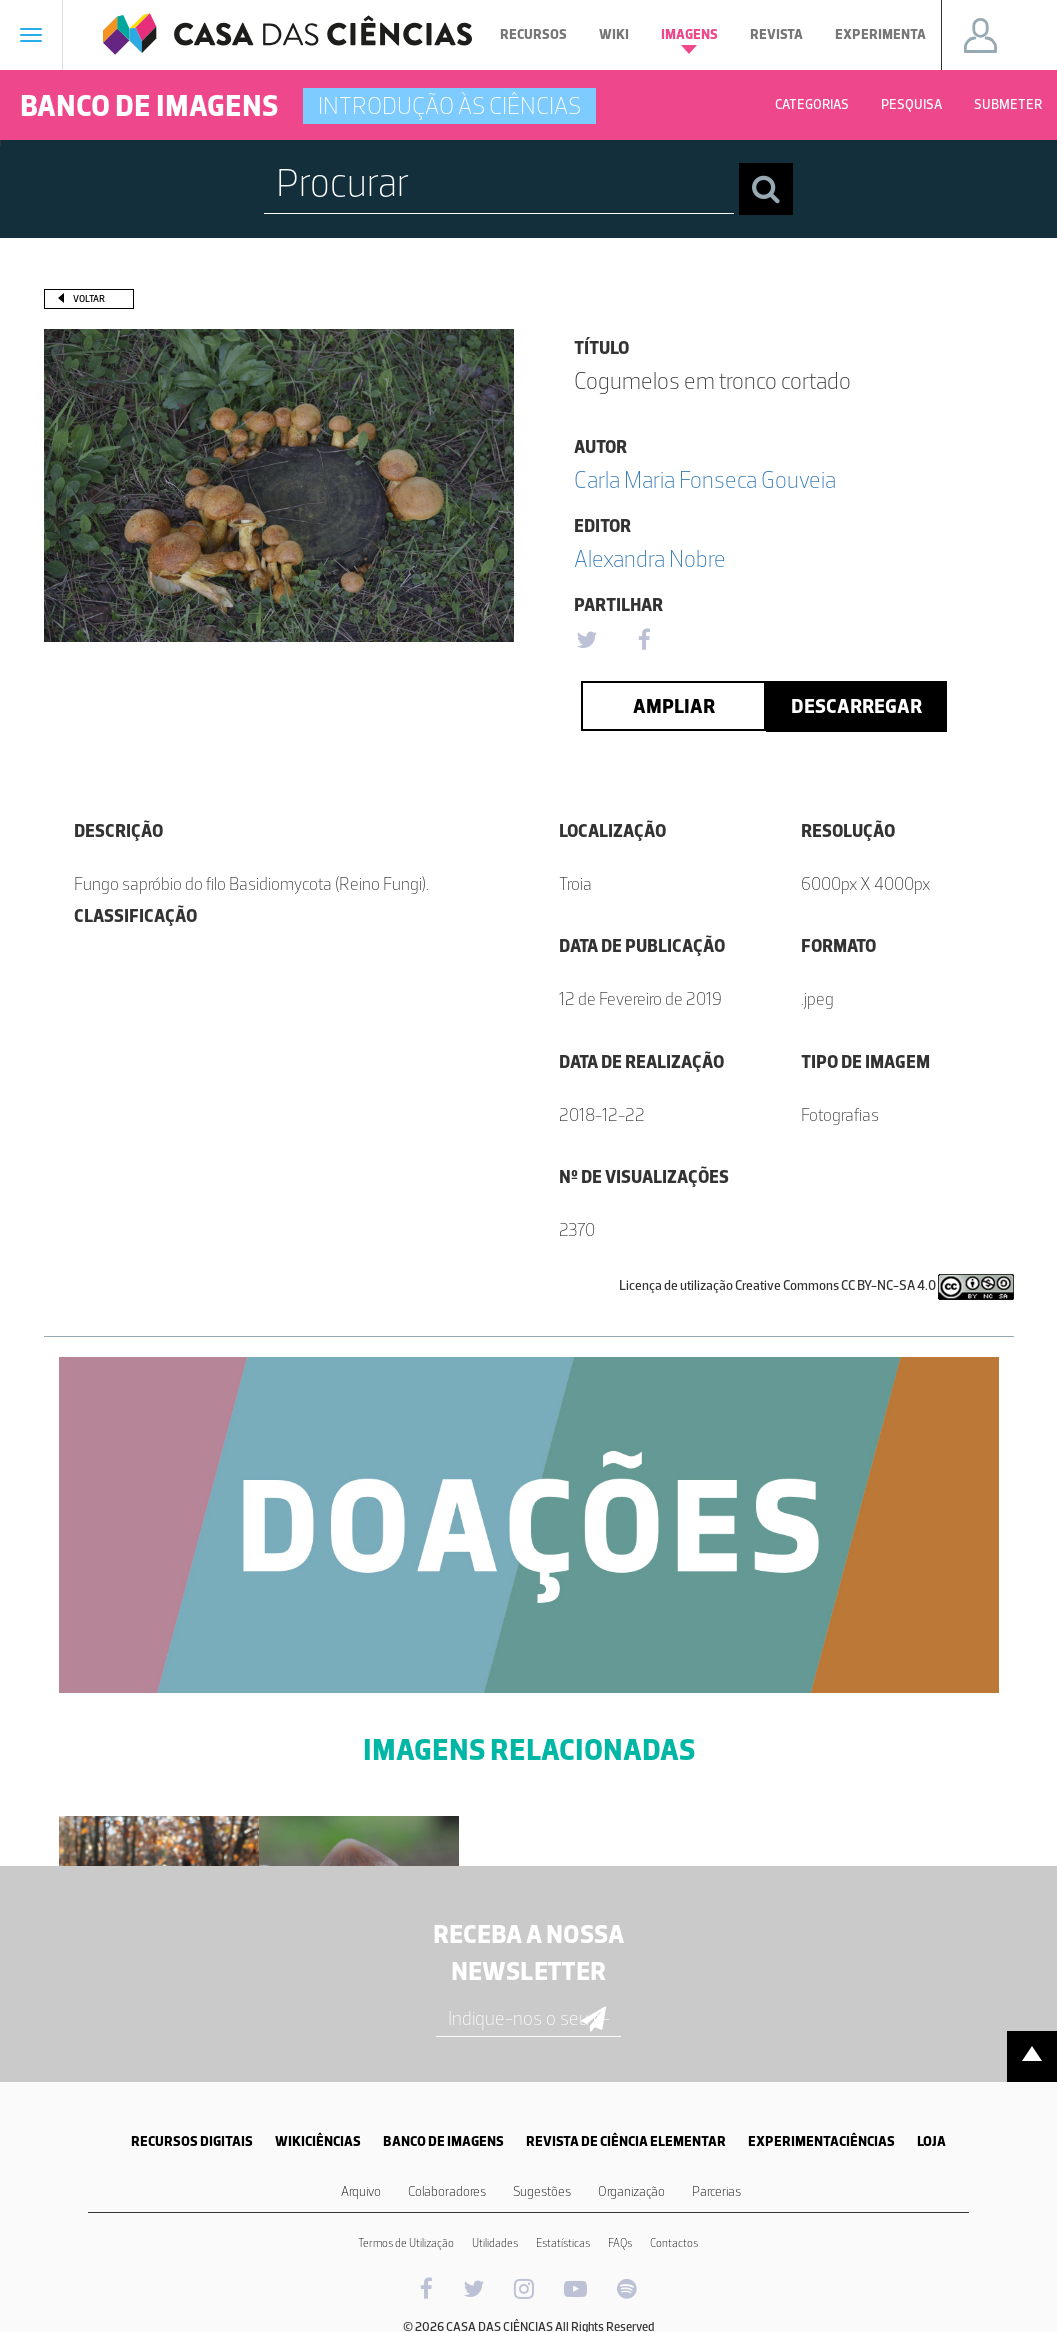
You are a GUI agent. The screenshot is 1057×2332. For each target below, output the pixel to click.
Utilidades (495, 2243)
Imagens (689, 40)
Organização (631, 2191)
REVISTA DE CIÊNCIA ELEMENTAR (626, 2141)
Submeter (1008, 104)
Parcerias (716, 2191)
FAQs (620, 2243)
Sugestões (542, 2191)
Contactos (674, 2243)
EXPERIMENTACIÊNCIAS (821, 2141)
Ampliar (674, 706)
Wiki (614, 34)
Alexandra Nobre (650, 558)
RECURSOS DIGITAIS (192, 2141)
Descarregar (856, 706)
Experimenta (880, 34)
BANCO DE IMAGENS (443, 2141)
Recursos (533, 34)
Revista (776, 34)
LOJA (931, 2141)
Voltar (89, 298)
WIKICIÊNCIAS (318, 2141)
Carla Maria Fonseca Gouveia (705, 479)
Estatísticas (563, 2243)
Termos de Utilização (406, 2243)
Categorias (812, 104)
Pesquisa (911, 104)
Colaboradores (447, 2191)
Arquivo (361, 2191)
